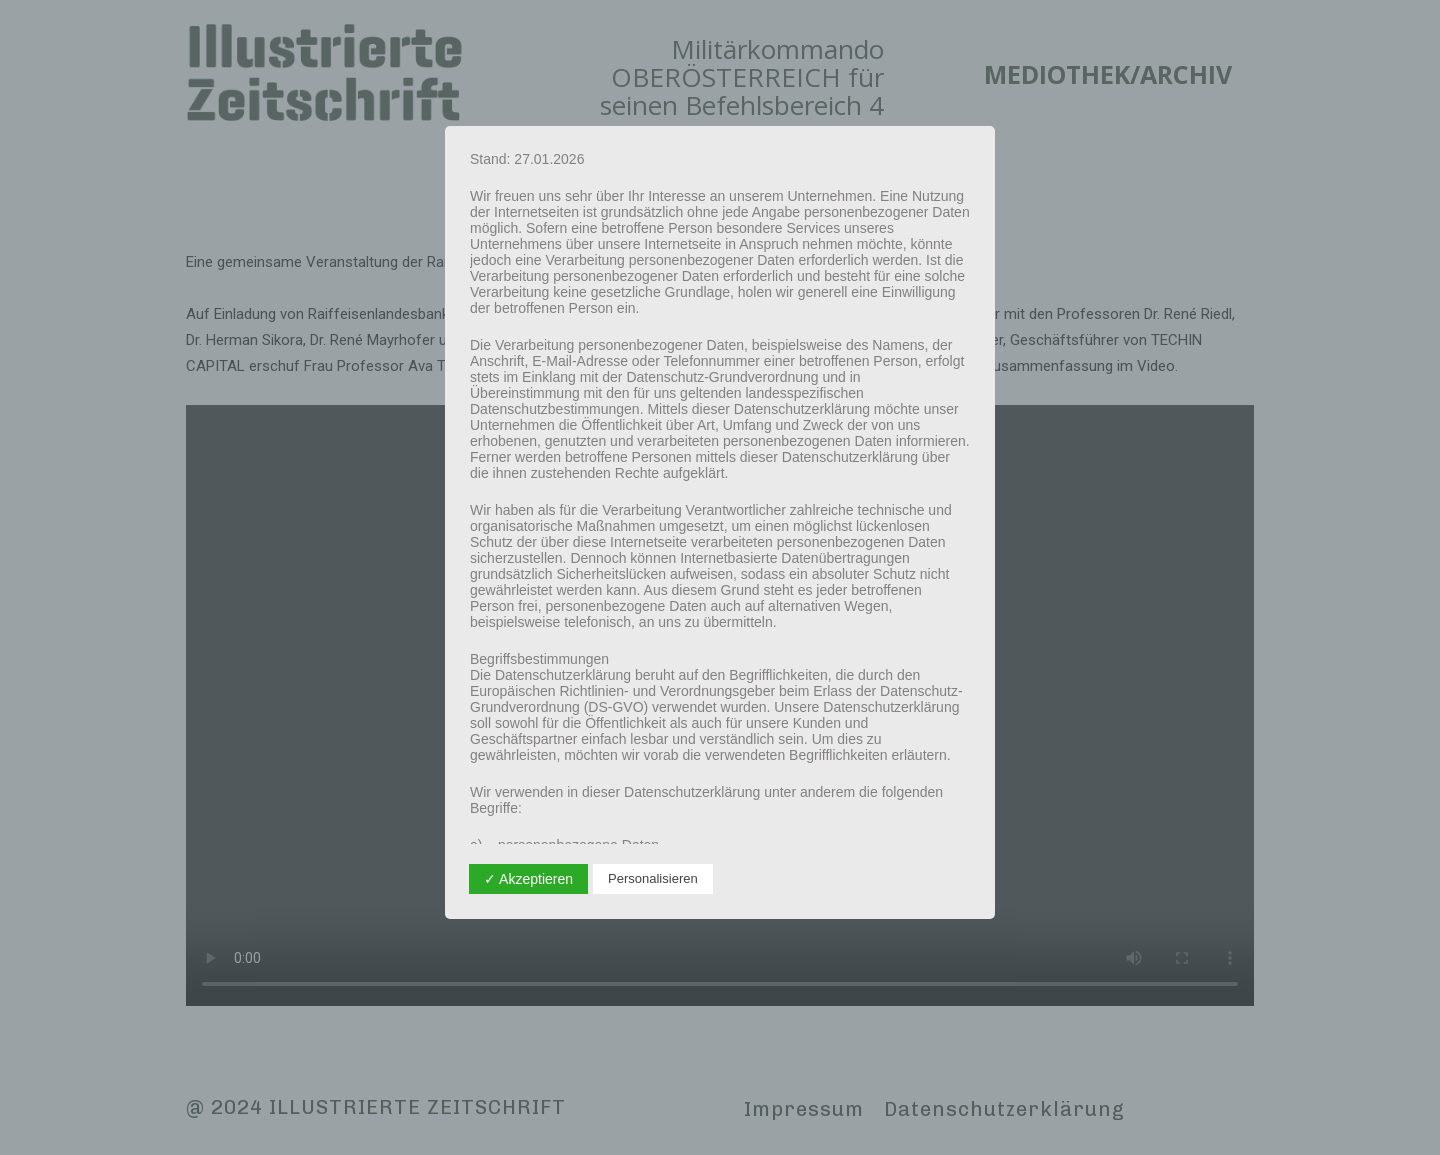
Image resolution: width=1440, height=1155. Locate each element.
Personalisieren (653, 878)
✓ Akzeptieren (528, 879)
